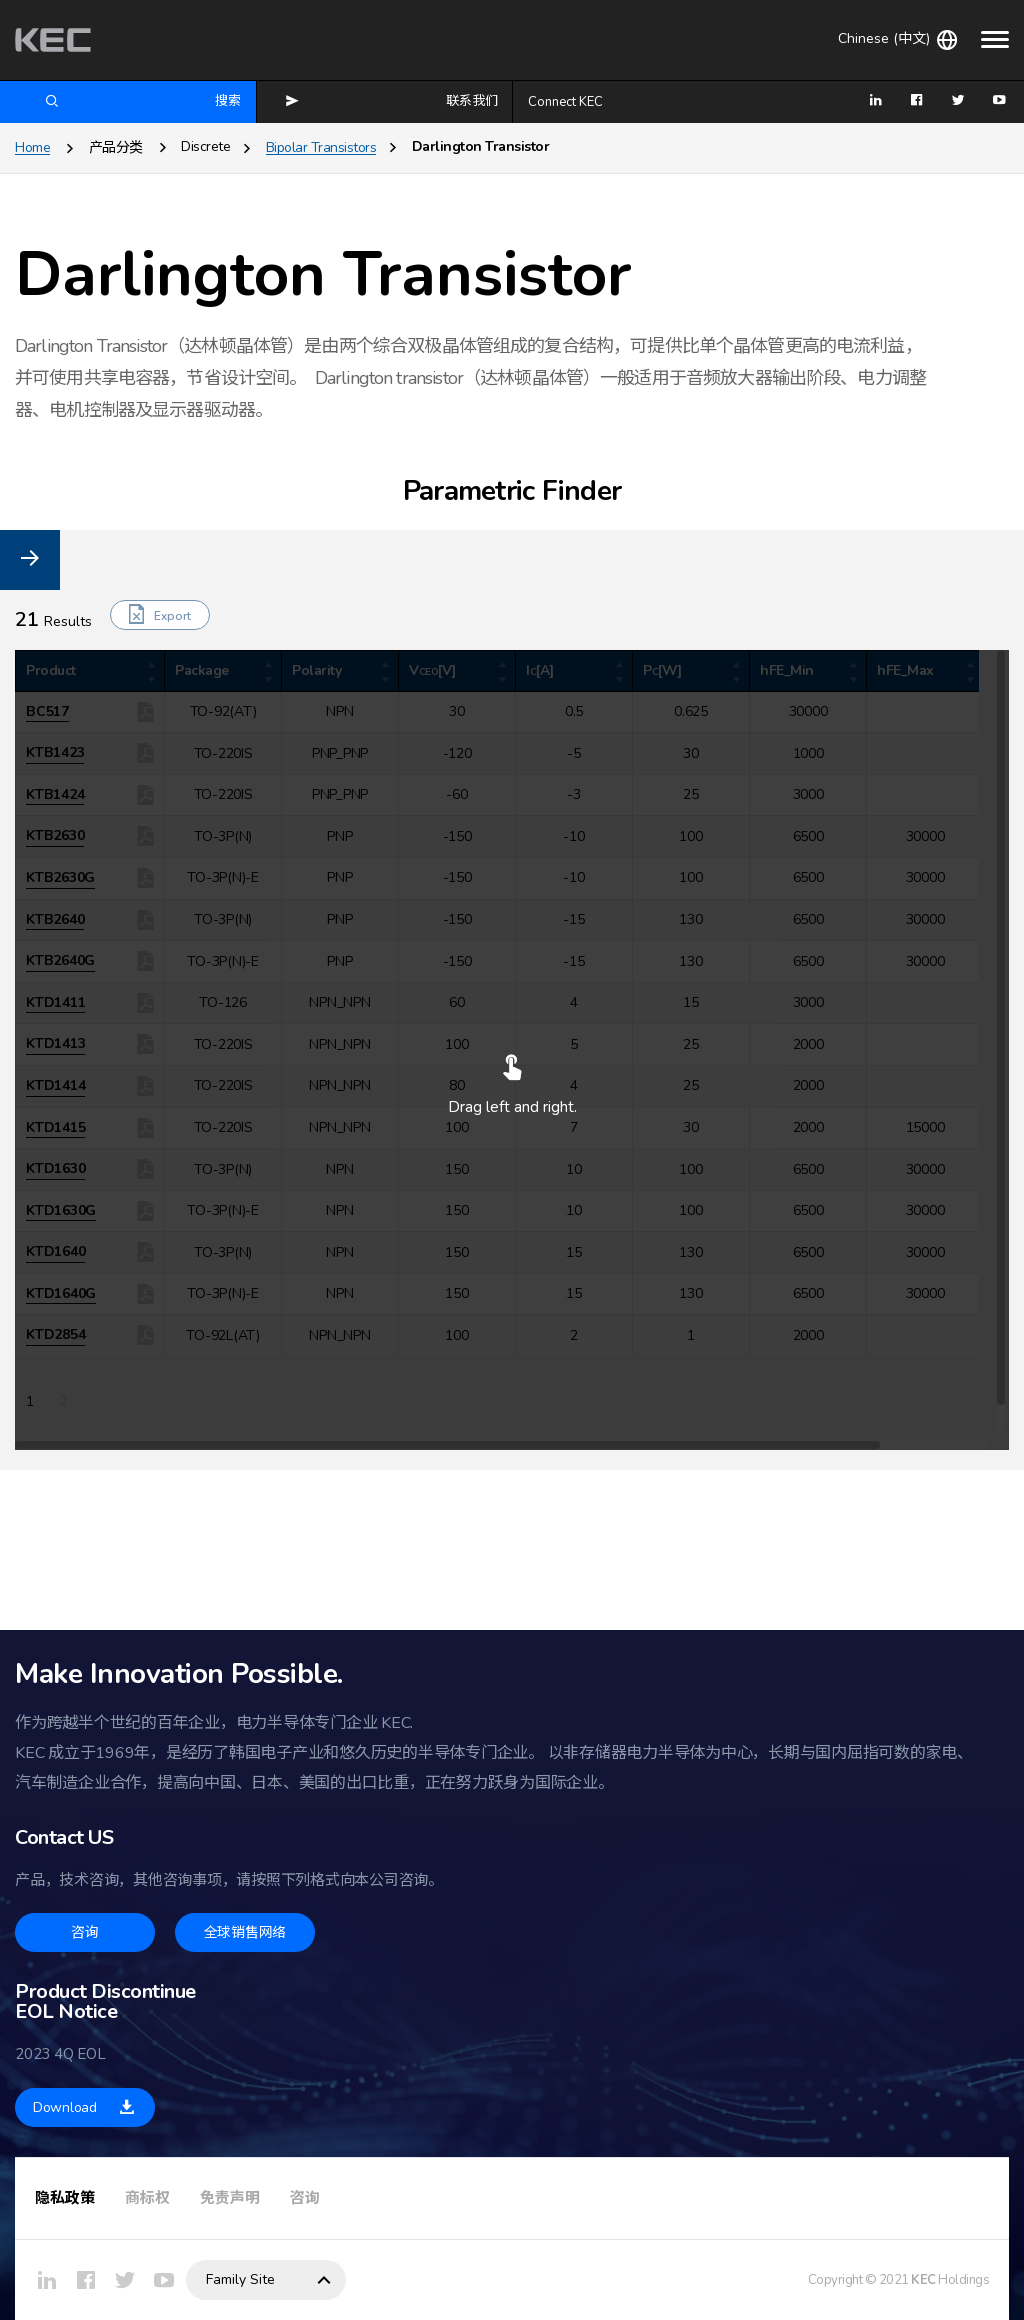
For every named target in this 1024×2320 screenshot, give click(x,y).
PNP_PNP (71, 1118)
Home (32, 147)
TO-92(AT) (76, 915)
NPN (56, 1031)
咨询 (305, 2198)
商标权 (147, 2198)
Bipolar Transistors (321, 147)
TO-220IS (72, 828)
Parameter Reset (59, 656)
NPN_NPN (73, 1060)
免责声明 (230, 2198)
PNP (55, 1089)
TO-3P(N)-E (79, 886)
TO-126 (66, 799)
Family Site (240, 2279)
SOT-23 (66, 770)
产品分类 (116, 147)
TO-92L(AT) (80, 944)
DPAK (59, 741)
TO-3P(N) (72, 857)
